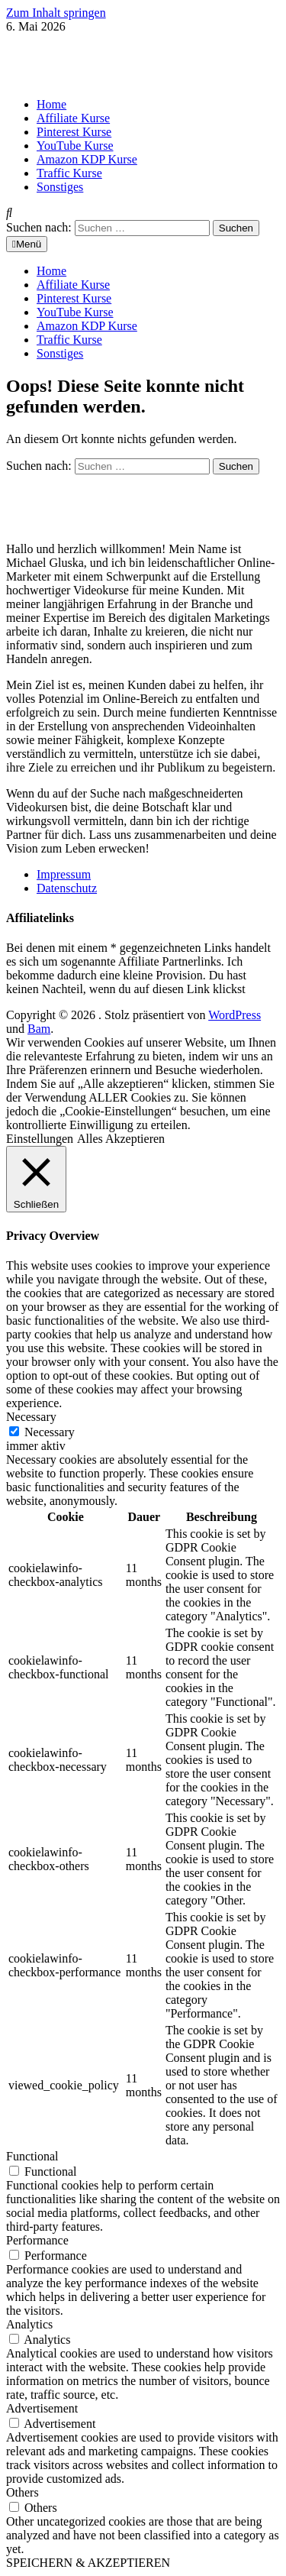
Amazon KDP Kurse (87, 159)
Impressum (64, 874)
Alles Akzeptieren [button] (121, 1138)
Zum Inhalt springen (56, 12)
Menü (26, 244)
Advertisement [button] (42, 2408)
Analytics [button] (29, 2324)
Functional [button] (32, 2156)
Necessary (49, 1432)
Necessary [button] (31, 1416)
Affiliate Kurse (73, 118)
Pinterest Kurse (74, 131)
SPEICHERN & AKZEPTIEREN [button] (88, 2562)
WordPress (234, 1014)
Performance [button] (37, 2240)
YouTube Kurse (75, 145)
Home (51, 104)
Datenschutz (67, 888)
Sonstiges (60, 186)
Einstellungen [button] (39, 1138)
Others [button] (22, 2492)
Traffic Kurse (69, 173)
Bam (38, 1028)
